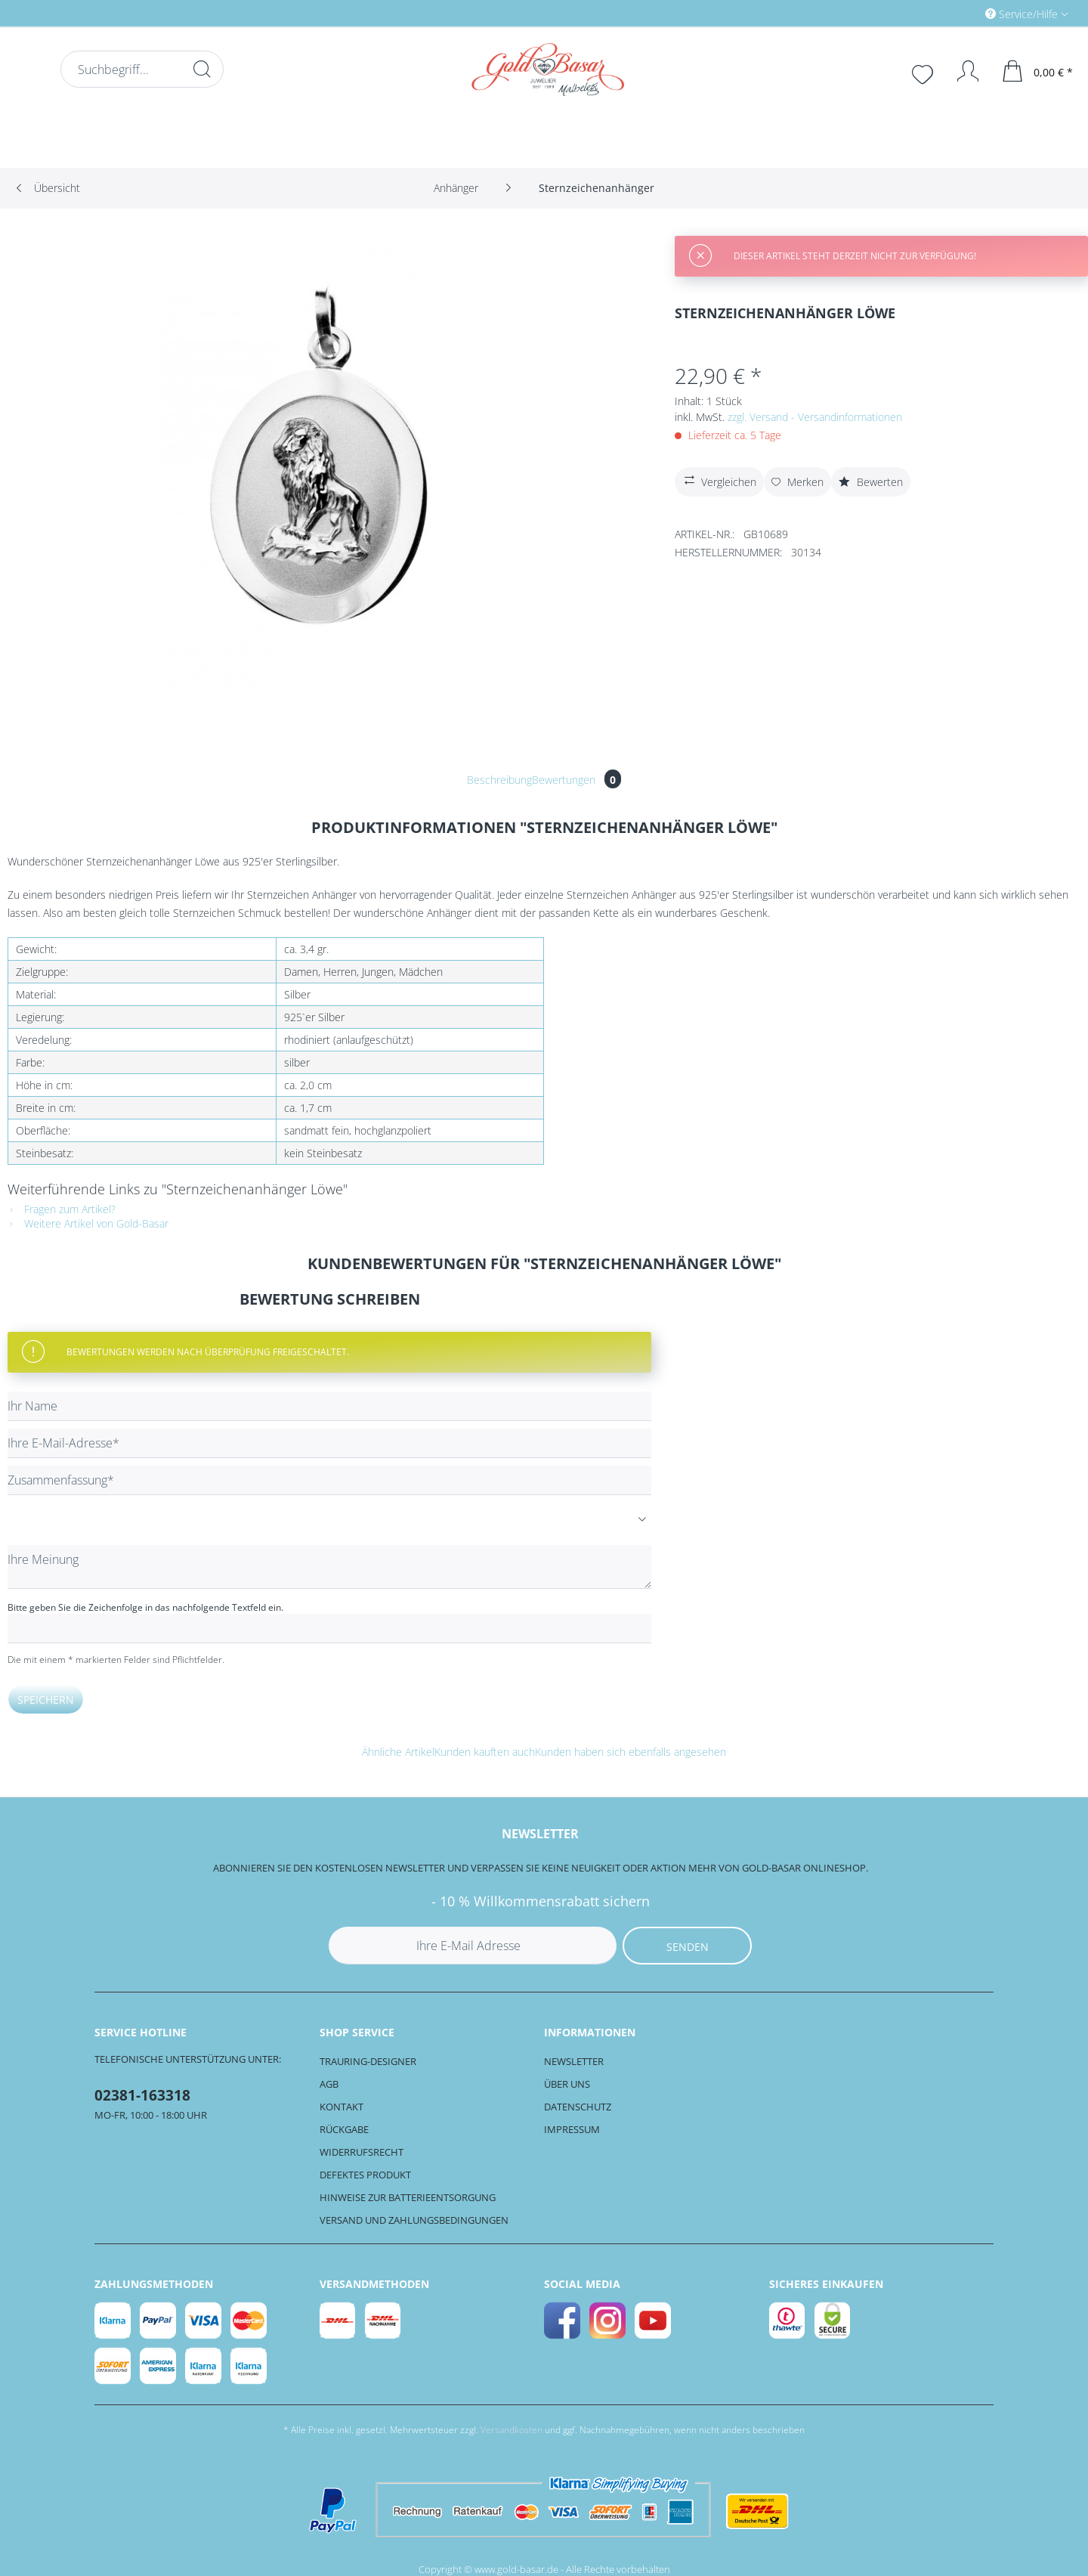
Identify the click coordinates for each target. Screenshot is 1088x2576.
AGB (329, 2084)
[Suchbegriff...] (142, 69)
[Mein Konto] (960, 71)
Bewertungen (576, 779)
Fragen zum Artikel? (62, 1209)
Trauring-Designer (368, 2061)
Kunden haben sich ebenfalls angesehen (630, 1752)
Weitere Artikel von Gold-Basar (88, 1223)
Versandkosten (511, 2429)
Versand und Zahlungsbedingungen (414, 2220)
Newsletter (574, 2061)
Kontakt (341, 2106)
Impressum (572, 2129)
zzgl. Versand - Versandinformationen (815, 417)
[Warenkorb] (1038, 71)
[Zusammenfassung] (329, 1480)
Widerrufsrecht (361, 2152)
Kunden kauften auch (484, 1752)
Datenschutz (577, 2106)
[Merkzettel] (924, 72)
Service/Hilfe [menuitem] (1023, 14)
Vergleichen (718, 480)
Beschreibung (499, 779)
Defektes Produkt (365, 2174)
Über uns (567, 2084)
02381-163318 (142, 2095)
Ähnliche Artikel (398, 1752)
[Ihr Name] (329, 1406)
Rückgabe (344, 2129)
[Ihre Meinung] (329, 1567)
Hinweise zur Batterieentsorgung (408, 2197)
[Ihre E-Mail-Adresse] (329, 1443)
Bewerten (871, 482)
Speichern (45, 1699)
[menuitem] (962, 13)
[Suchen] (202, 69)
